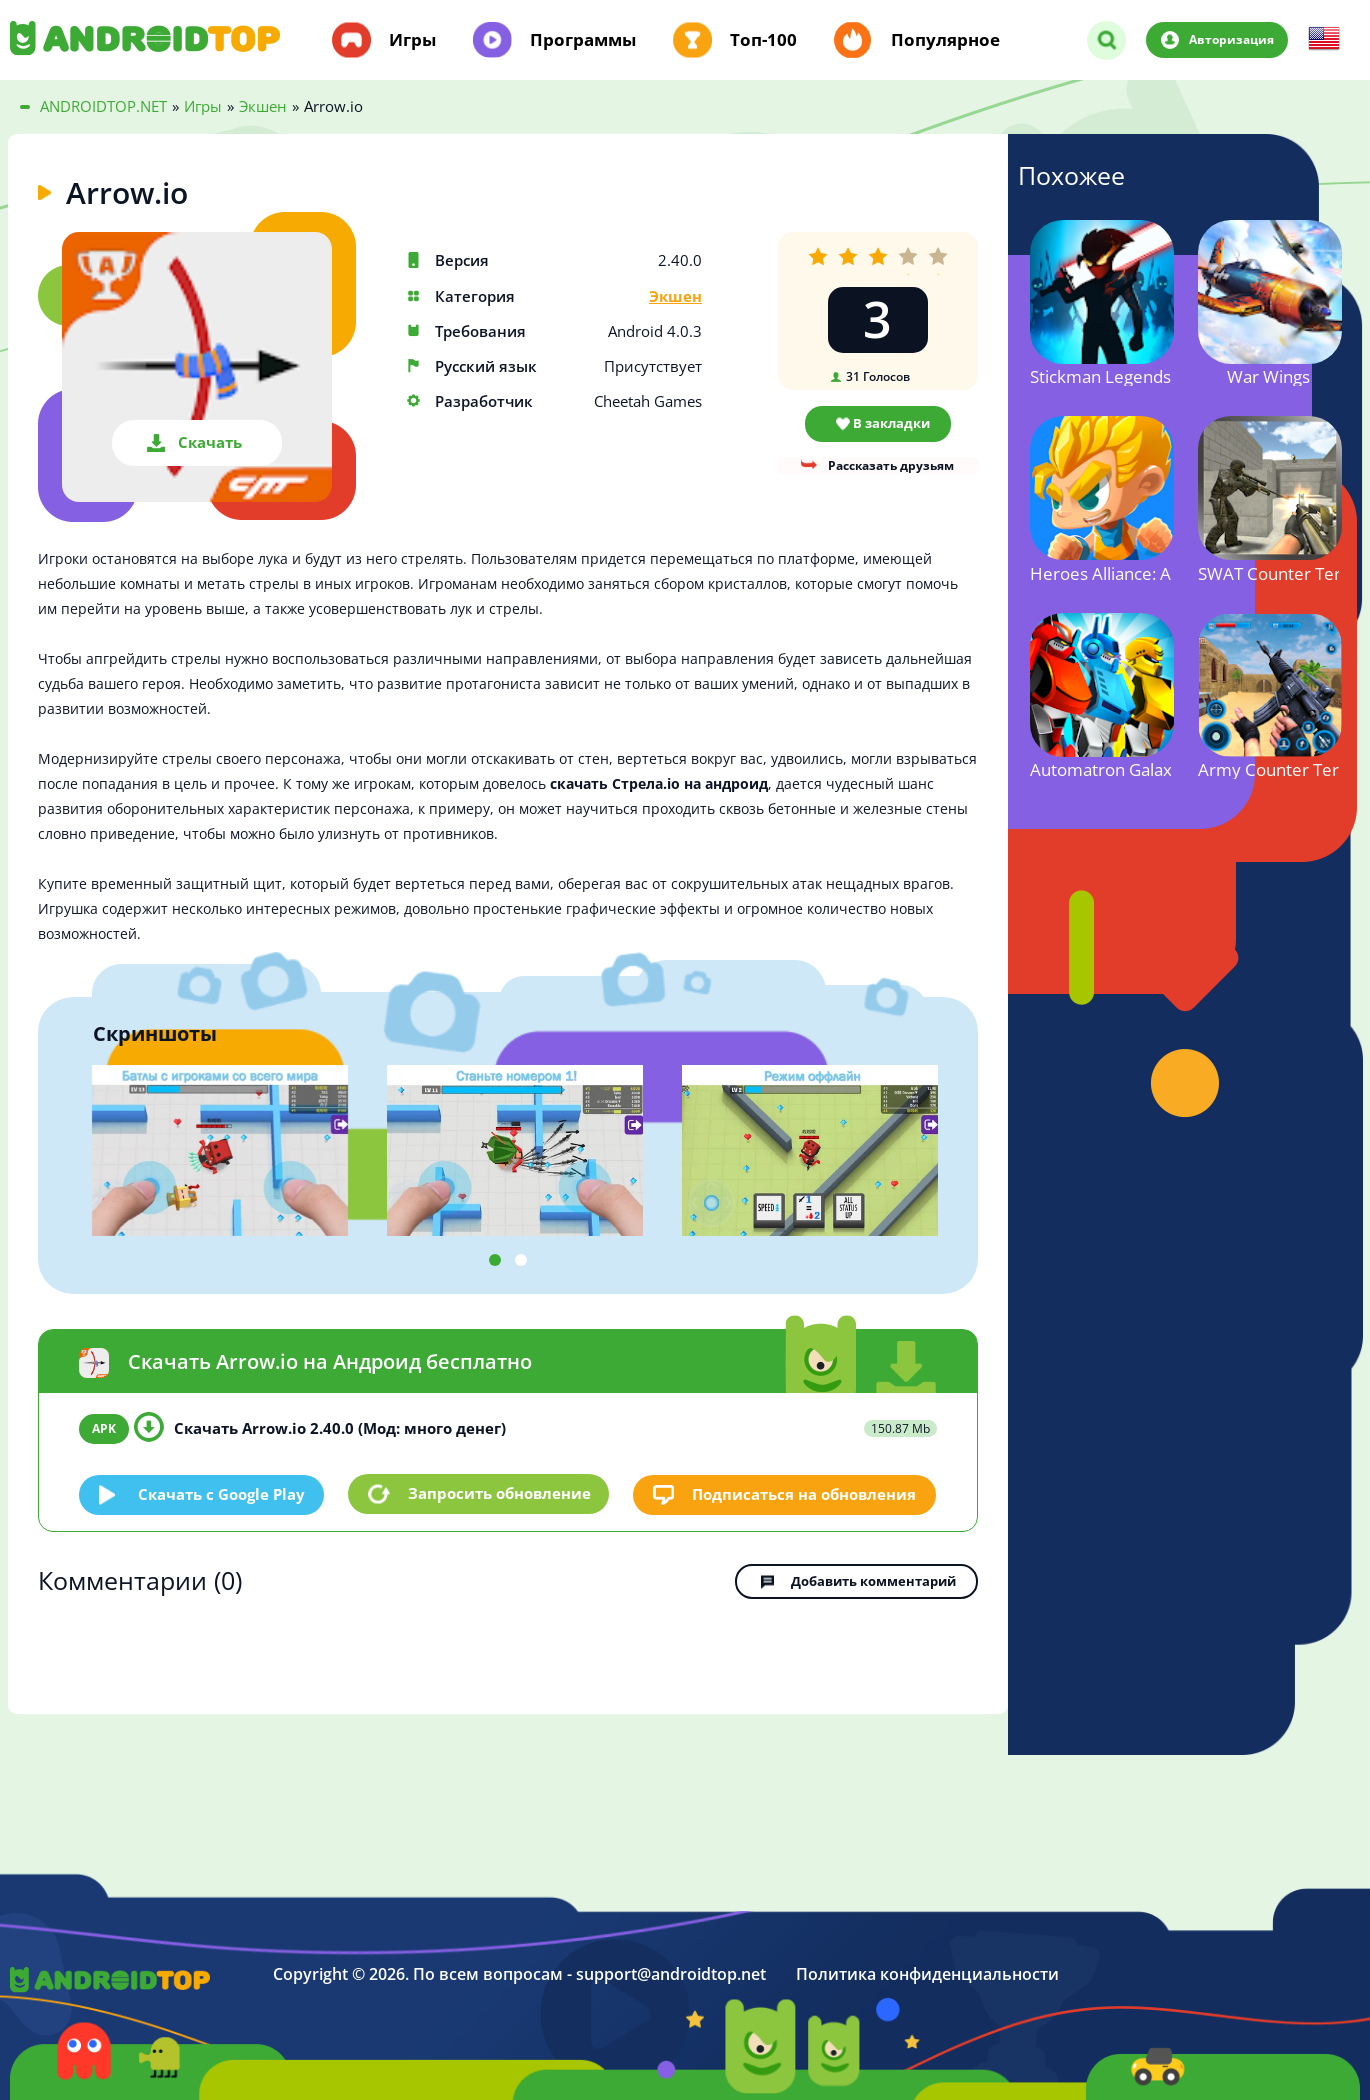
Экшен (675, 296)
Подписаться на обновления (805, 1493)
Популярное (945, 40)
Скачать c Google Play (222, 1493)
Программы (583, 40)
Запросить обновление (499, 1494)
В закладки (891, 423)
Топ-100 (763, 40)
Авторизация (1230, 39)
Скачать (210, 442)
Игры (412, 40)
